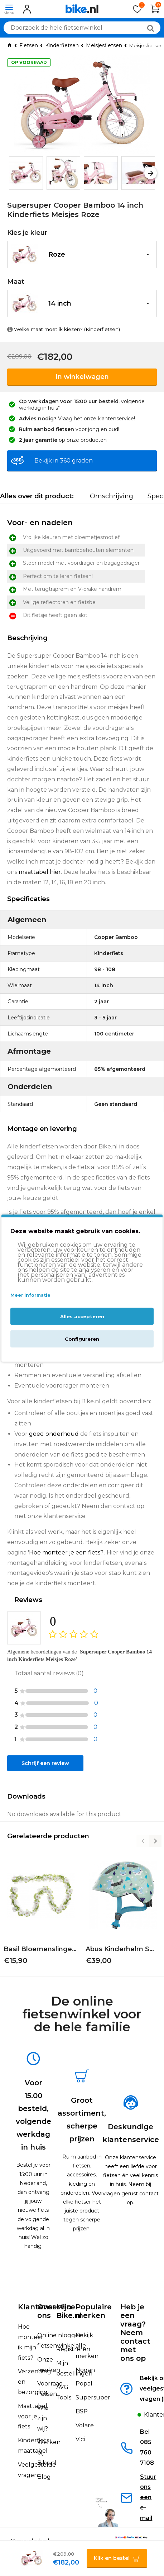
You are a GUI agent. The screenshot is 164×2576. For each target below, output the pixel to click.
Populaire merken (94, 2311)
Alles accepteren (82, 1316)
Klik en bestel (112, 2558)
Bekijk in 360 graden (63, 460)
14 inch (59, 303)
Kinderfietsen (62, 45)
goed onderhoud (54, 1433)
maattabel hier (40, 872)
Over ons (46, 2311)
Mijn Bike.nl (69, 2311)
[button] (150, 173)
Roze (56, 254)
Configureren (82, 1339)
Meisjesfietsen (104, 45)
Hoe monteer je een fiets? (66, 1552)
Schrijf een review (45, 1763)
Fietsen (28, 45)
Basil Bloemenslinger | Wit (41, 1949)
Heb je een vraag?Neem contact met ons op (135, 2333)
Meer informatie (30, 1294)
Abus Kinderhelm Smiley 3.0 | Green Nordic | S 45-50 (123, 1949)
